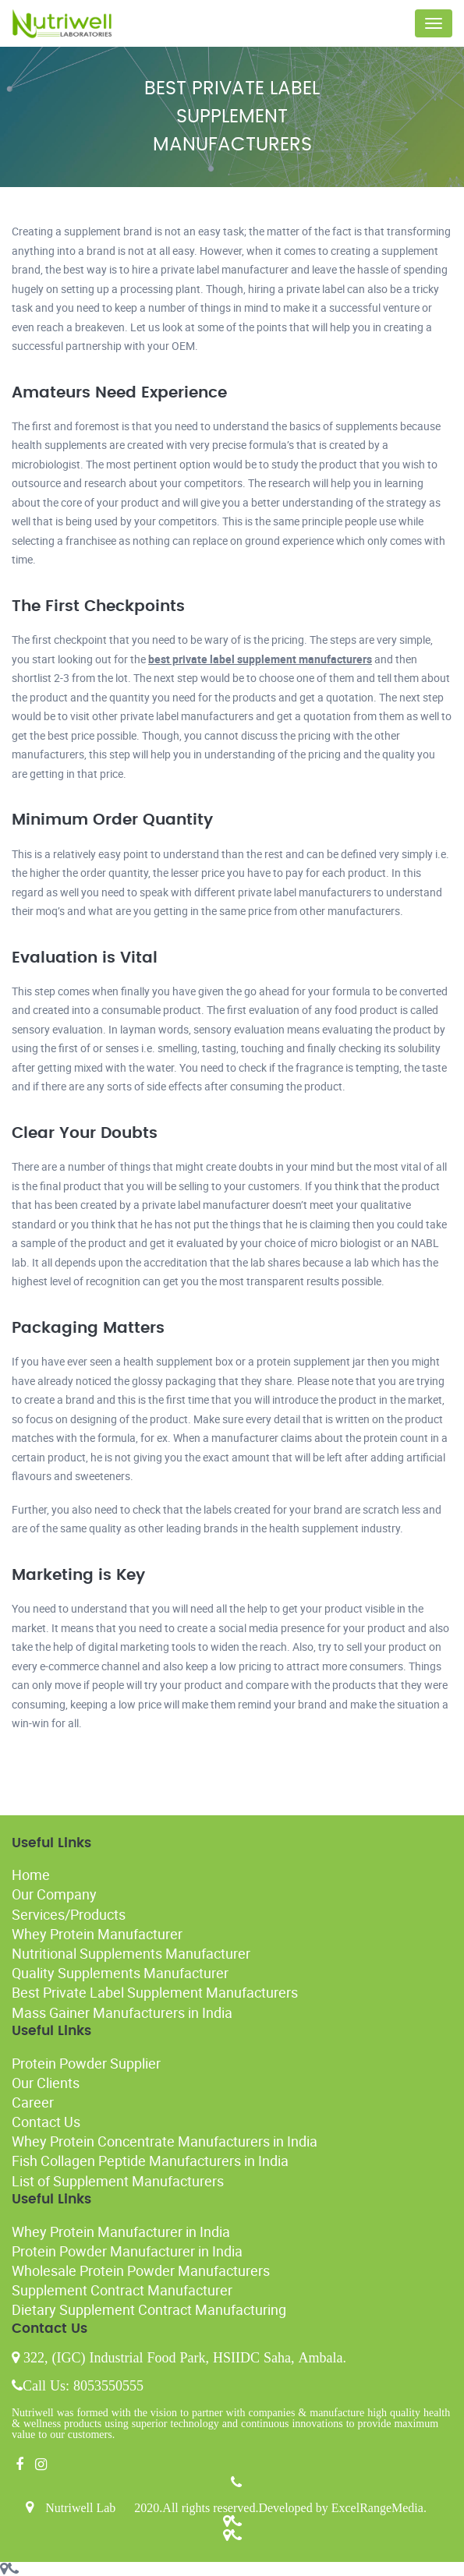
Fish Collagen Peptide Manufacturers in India (150, 2160)
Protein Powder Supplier (86, 2063)
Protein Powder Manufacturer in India (127, 2251)
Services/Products (69, 1914)
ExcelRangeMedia (377, 2507)
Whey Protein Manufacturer (97, 1933)
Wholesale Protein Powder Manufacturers (141, 2270)
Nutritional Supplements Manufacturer (131, 1953)
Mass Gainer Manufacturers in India (122, 2012)
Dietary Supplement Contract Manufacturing (149, 2309)
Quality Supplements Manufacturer (120, 1972)
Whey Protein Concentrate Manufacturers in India (164, 2141)
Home (31, 1874)
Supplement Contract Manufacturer (122, 2290)
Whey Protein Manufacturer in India (121, 2231)
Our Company (54, 1894)
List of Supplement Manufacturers (118, 2180)
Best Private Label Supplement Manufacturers (155, 1992)
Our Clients (46, 2082)
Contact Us (46, 2121)
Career (33, 2102)
